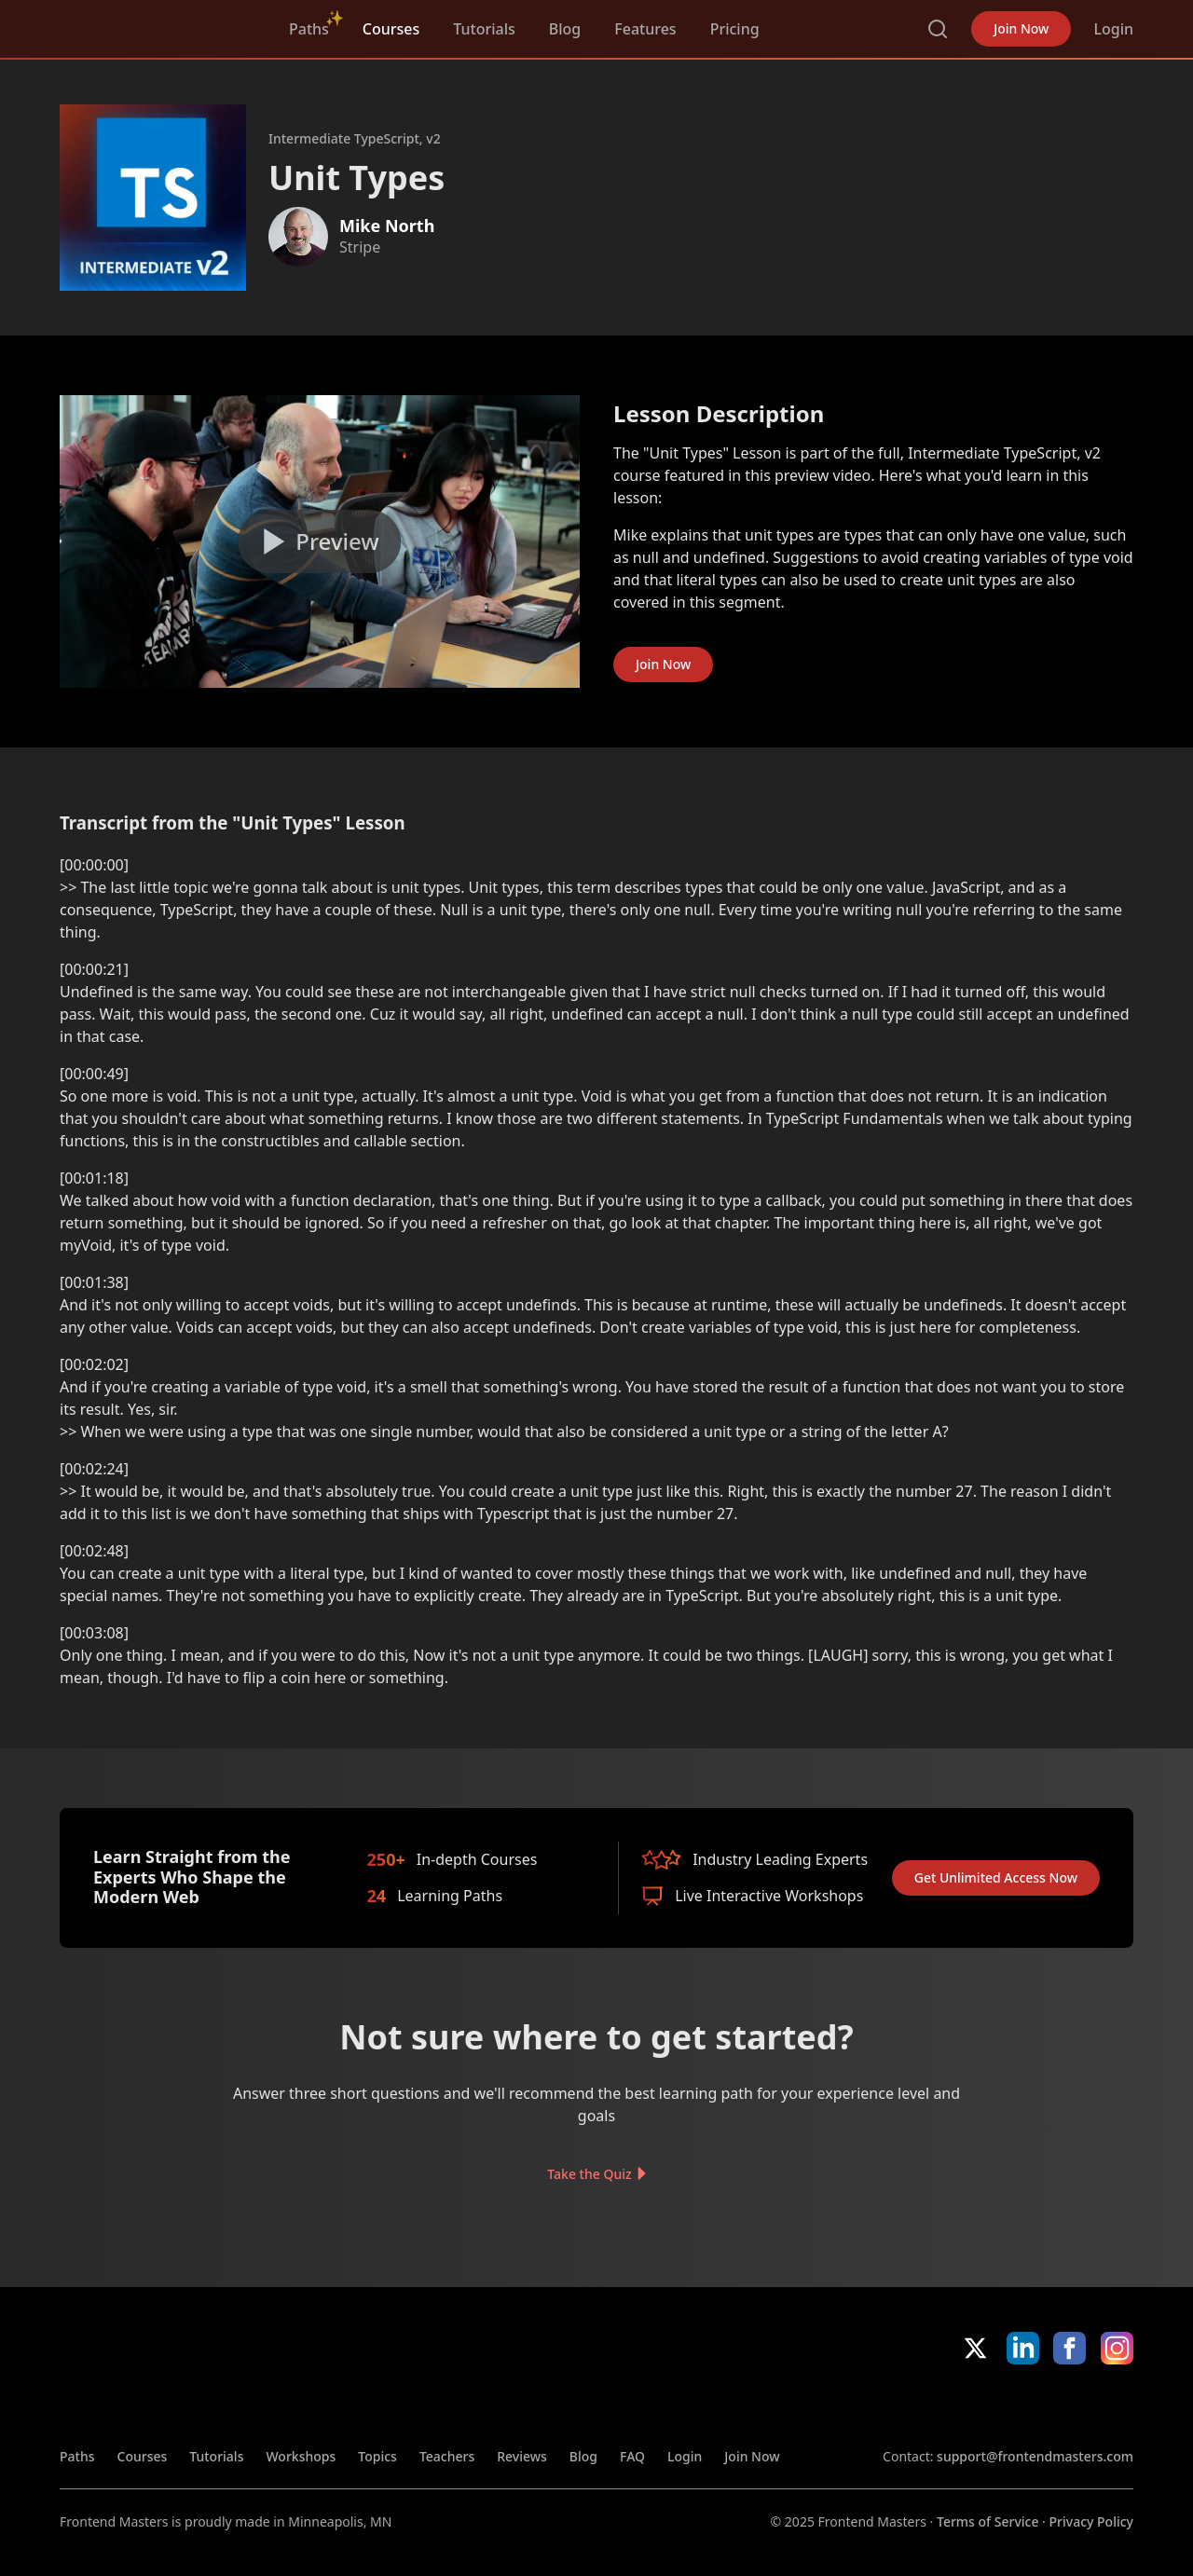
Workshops (301, 2456)
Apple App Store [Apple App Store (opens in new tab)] (937, 2405)
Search (937, 29)
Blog (565, 29)
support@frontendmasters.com (1035, 2456)
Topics (377, 2456)
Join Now (1021, 28)
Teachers (446, 2456)
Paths (309, 29)
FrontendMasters (157, 25)
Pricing (735, 29)
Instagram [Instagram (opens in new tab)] (1117, 2348)
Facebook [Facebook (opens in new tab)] (1069, 2348)
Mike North (386, 225)
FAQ (632, 2456)
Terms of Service (987, 2521)
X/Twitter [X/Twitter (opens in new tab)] (975, 2348)
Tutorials (483, 29)
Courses (391, 29)
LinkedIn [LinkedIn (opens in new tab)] (1023, 2348)
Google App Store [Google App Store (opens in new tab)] (1070, 2405)
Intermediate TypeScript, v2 (354, 138)
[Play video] (320, 541)
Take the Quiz (589, 2173)
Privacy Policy (1091, 2521)
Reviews (522, 2456)
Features (645, 29)
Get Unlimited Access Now (995, 1877)
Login (1113, 29)
